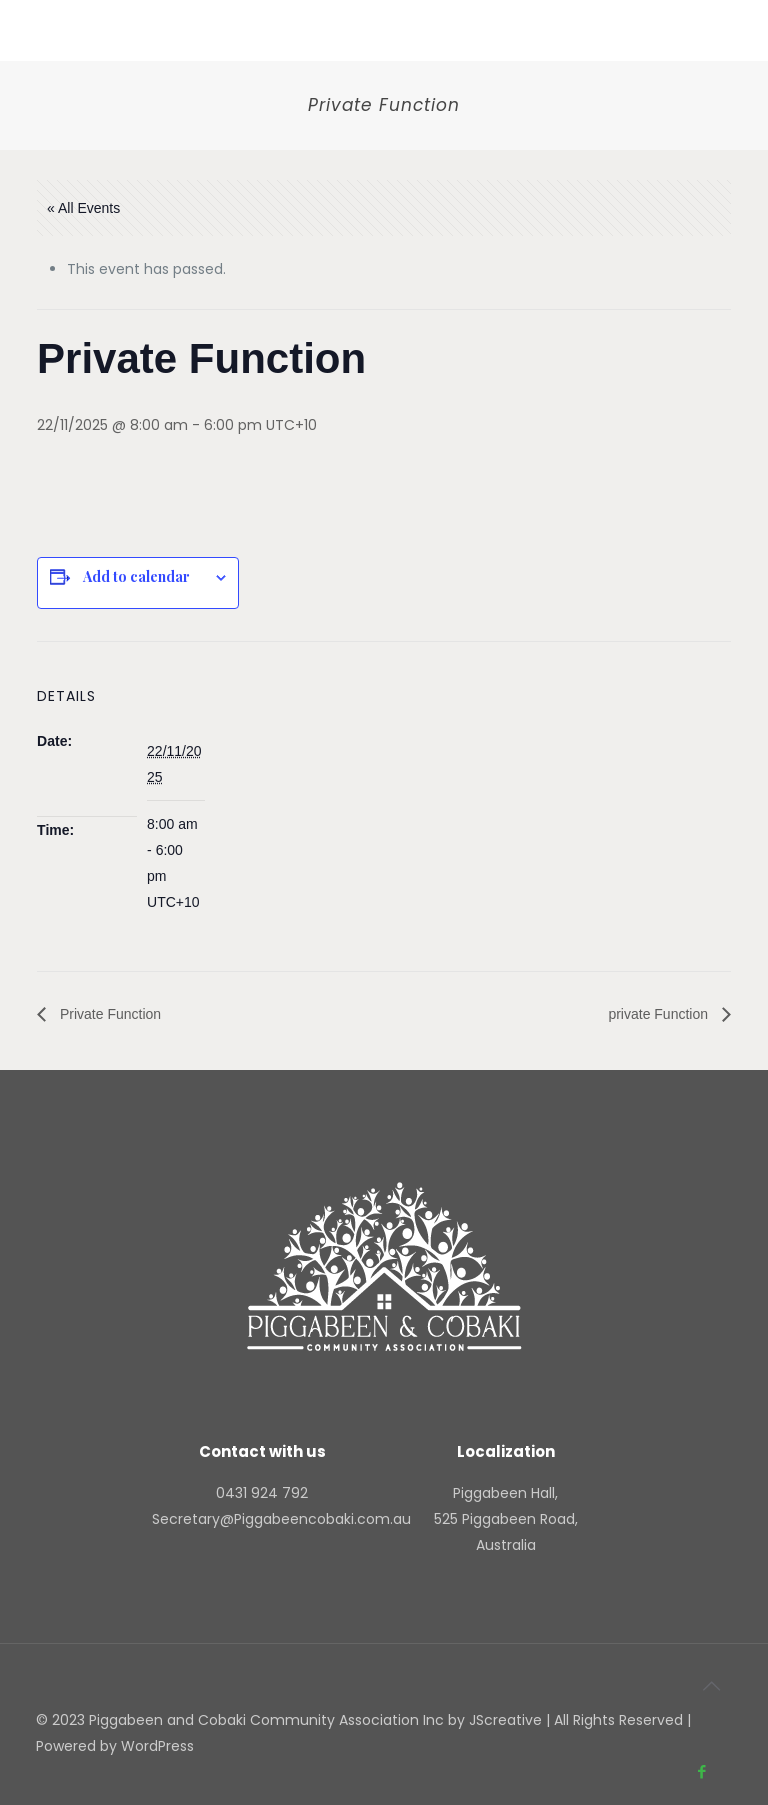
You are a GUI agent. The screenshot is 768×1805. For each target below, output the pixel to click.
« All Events (83, 208)
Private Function (108, 1014)
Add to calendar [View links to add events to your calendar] (136, 577)
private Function (660, 1014)
